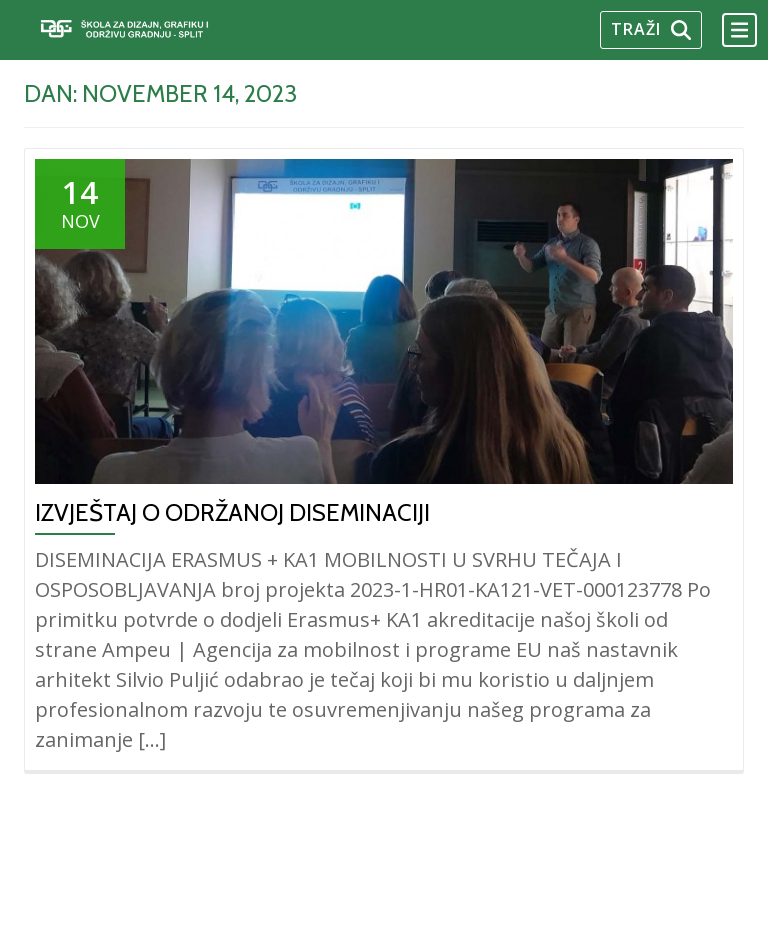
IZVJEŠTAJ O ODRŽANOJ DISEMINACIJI (232, 512)
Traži (651, 29)
